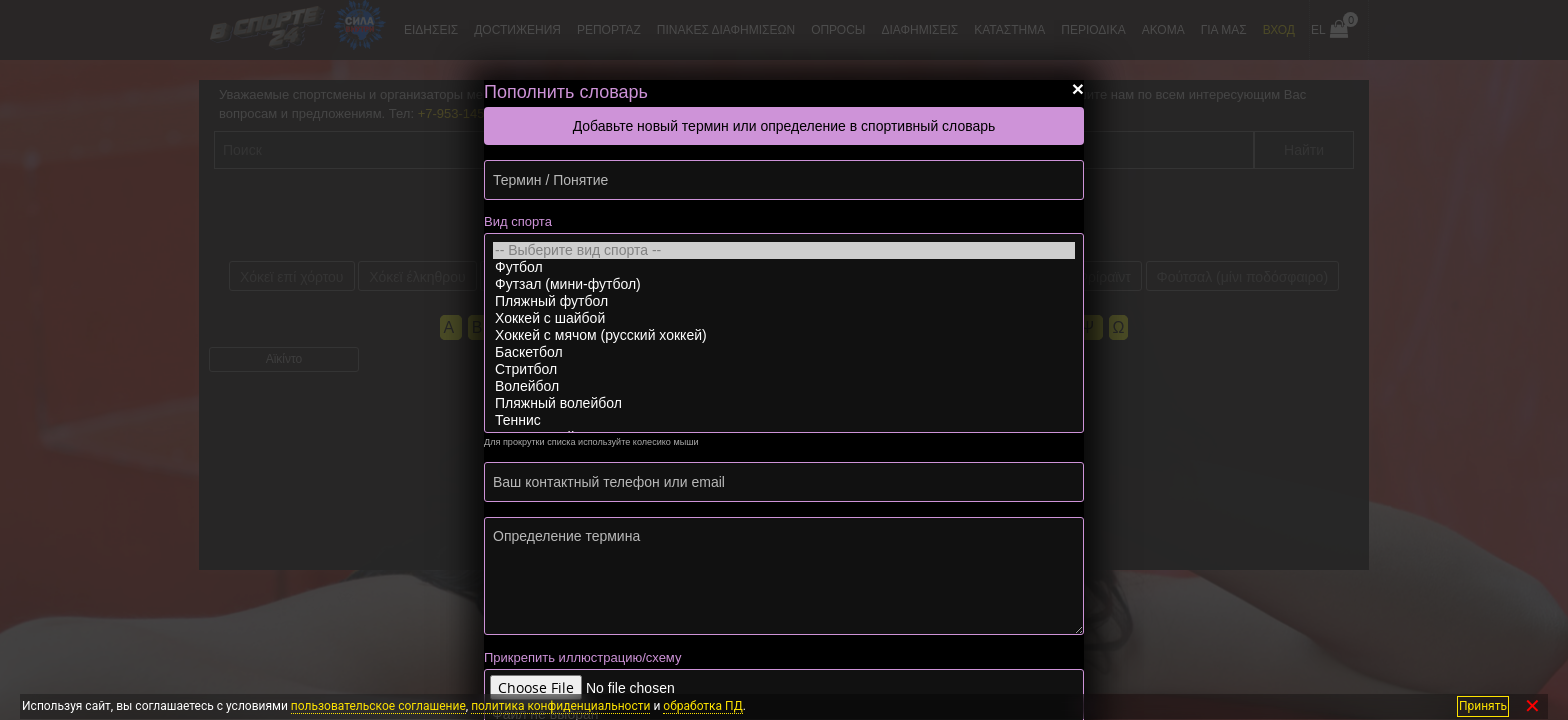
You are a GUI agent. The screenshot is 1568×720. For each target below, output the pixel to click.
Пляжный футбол (784, 301)
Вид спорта (518, 221)
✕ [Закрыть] (1532, 706)
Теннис (784, 420)
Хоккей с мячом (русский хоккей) (784, 335)
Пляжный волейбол (784, 403)
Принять (1483, 706)
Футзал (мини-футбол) (784, 284)
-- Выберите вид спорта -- (784, 250)
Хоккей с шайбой (784, 318)
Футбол (784, 267)
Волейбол (784, 386)
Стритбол (784, 369)
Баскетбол (784, 352)
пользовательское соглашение (378, 706)
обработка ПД (702, 706)
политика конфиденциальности (560, 706)
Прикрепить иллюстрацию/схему (582, 657)
